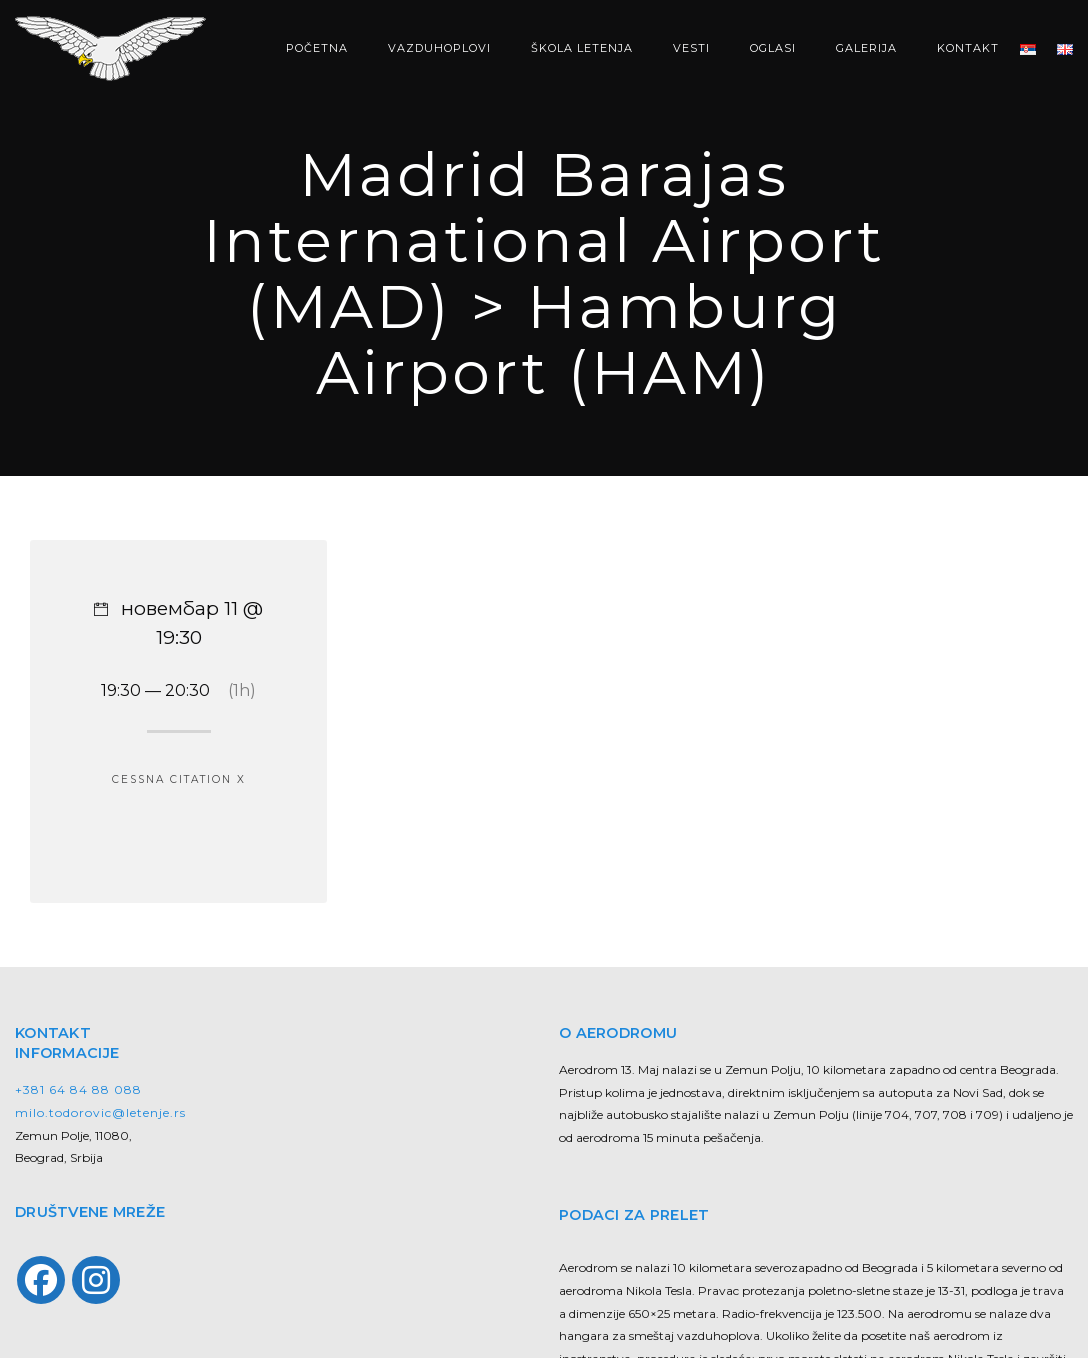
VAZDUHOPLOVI (439, 48)
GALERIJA (866, 48)
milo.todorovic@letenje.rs (100, 1112)
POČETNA (317, 48)
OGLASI (773, 48)
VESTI (691, 48)
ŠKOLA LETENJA (582, 48)
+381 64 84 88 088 (78, 1089)
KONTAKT (968, 48)
